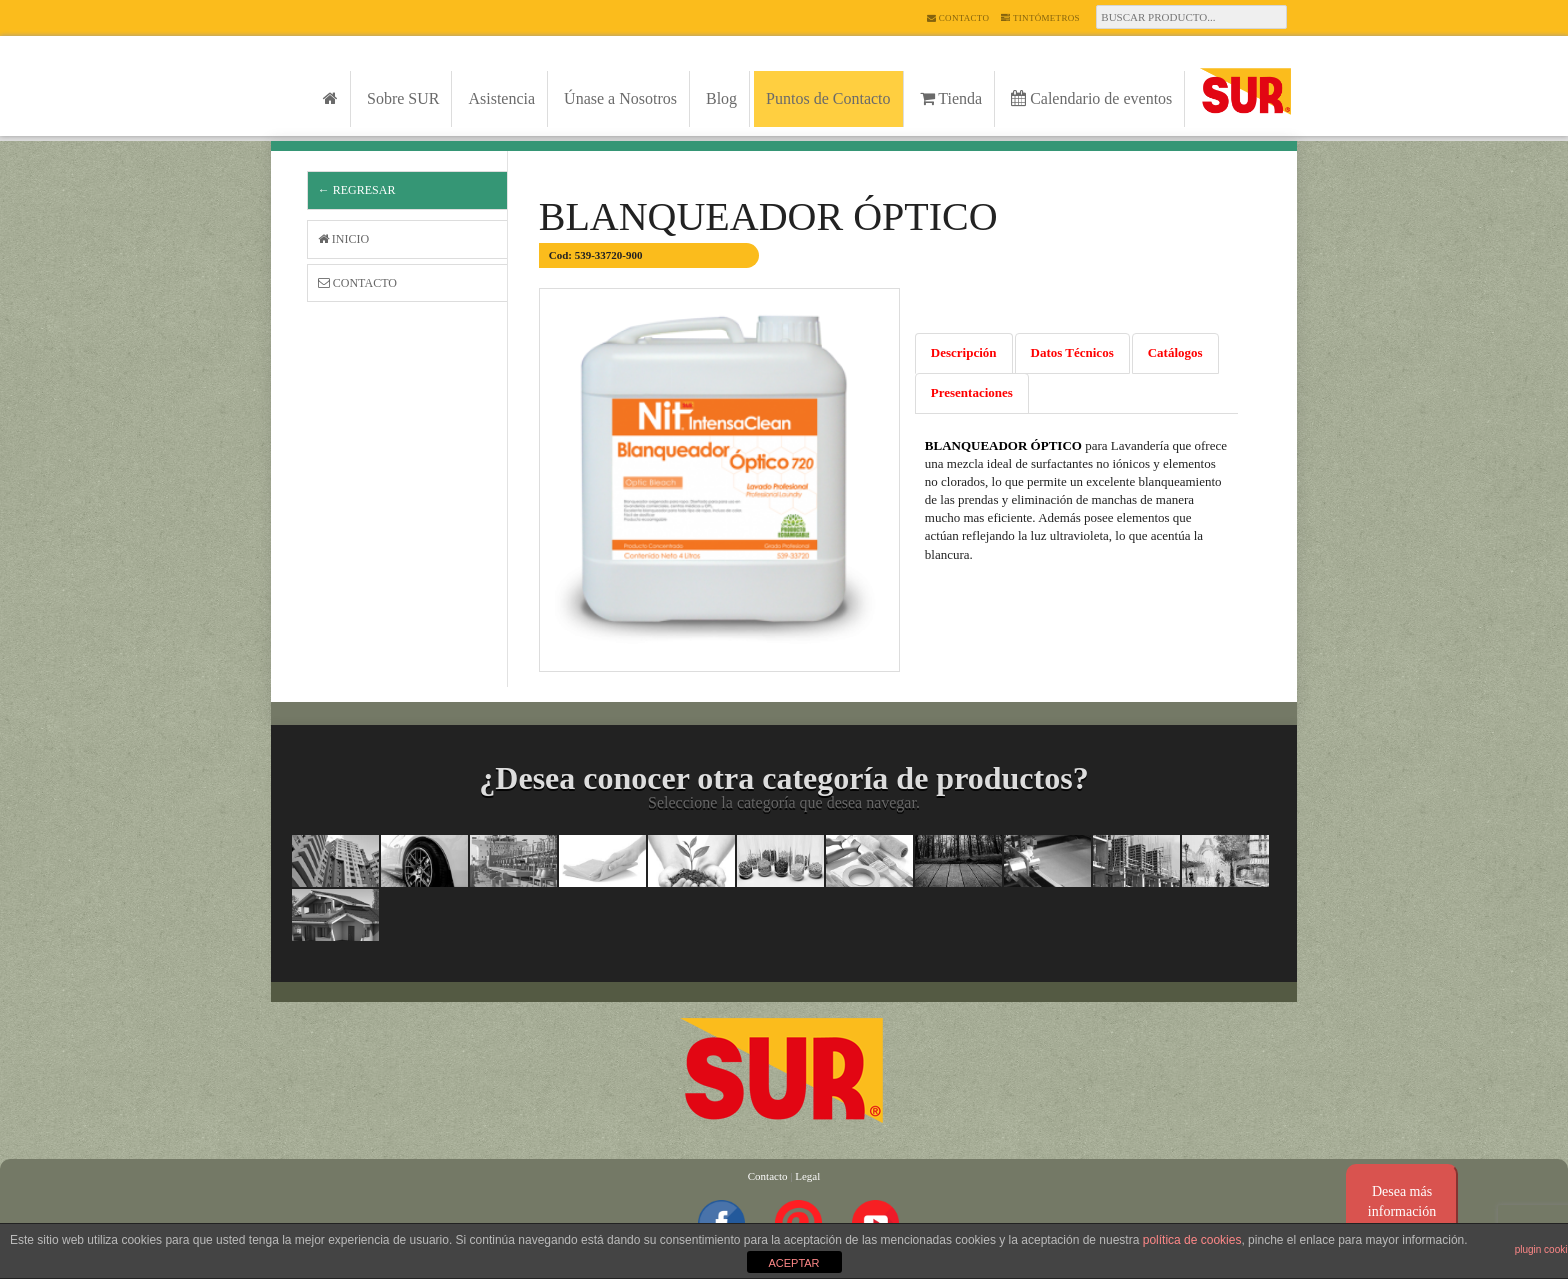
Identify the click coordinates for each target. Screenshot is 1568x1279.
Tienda (951, 98)
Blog (721, 98)
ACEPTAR (793, 1263)
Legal (807, 1176)
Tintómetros (1040, 18)
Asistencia (501, 98)
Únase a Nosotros (620, 98)
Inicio (343, 239)
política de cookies (1192, 1240)
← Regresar (357, 190)
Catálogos (1175, 352)
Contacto (958, 18)
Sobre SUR (403, 98)
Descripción (964, 352)
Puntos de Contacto (828, 98)
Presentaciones (972, 392)
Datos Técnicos (1072, 352)
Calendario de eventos (1091, 98)
